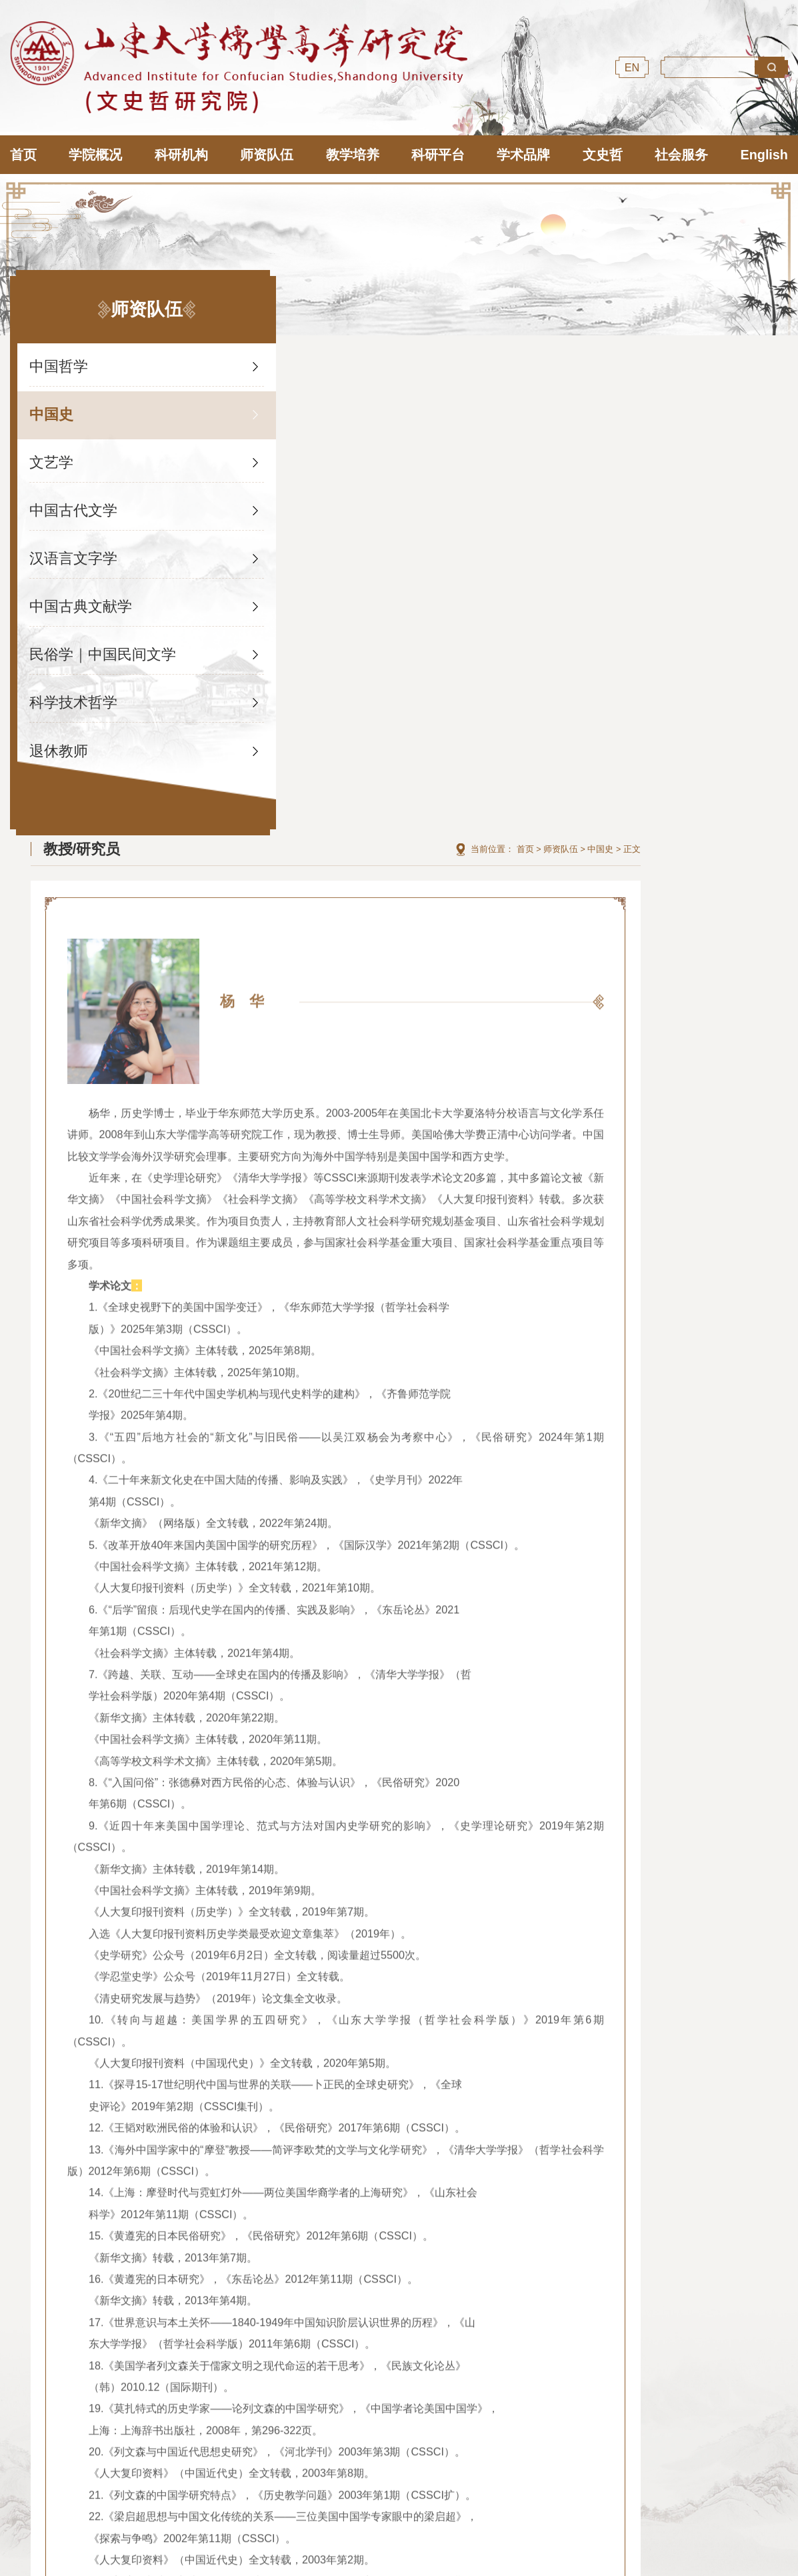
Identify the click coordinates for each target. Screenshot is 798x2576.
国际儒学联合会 (139, 2356)
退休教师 (60, 738)
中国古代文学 (75, 497)
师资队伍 (708, 355)
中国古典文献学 (82, 593)
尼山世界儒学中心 (278, 2356)
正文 (779, 355)
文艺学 (53, 449)
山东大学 (416, 2356)
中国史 (53, 401)
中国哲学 (60, 353)
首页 (672, 355)
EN (632, 67)
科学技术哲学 (75, 689)
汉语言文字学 (75, 545)
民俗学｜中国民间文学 (97, 642)
